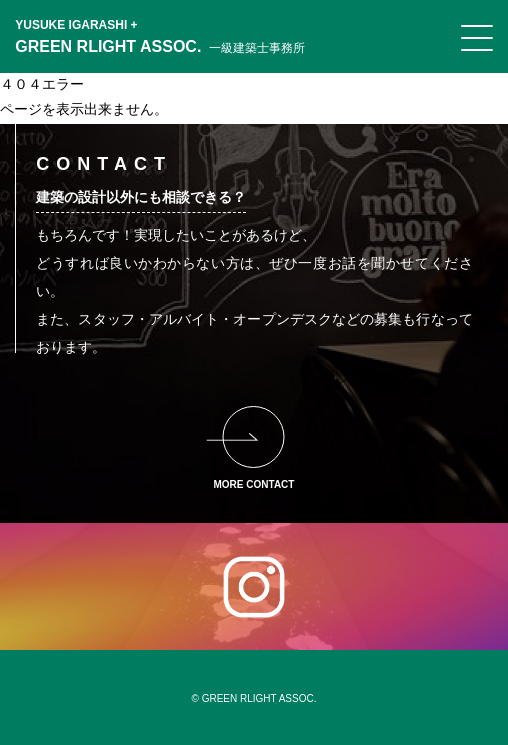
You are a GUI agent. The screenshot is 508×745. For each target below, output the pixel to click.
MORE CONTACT (254, 484)
